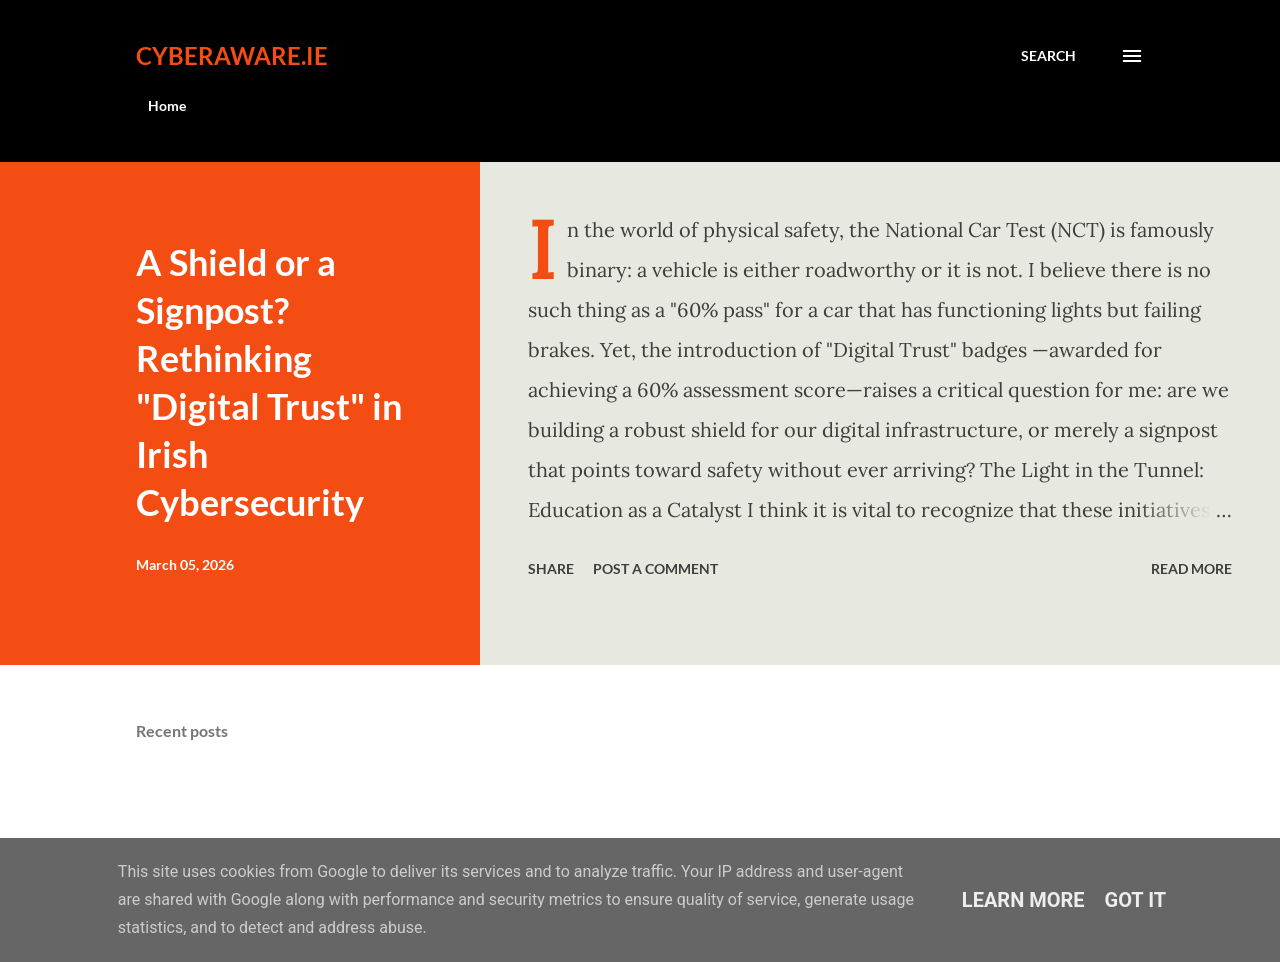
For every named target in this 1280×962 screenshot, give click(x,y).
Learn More (1023, 900)
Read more (1191, 568)
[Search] (1048, 56)
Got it (1136, 900)
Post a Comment (655, 568)
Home (167, 105)
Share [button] (551, 568)
